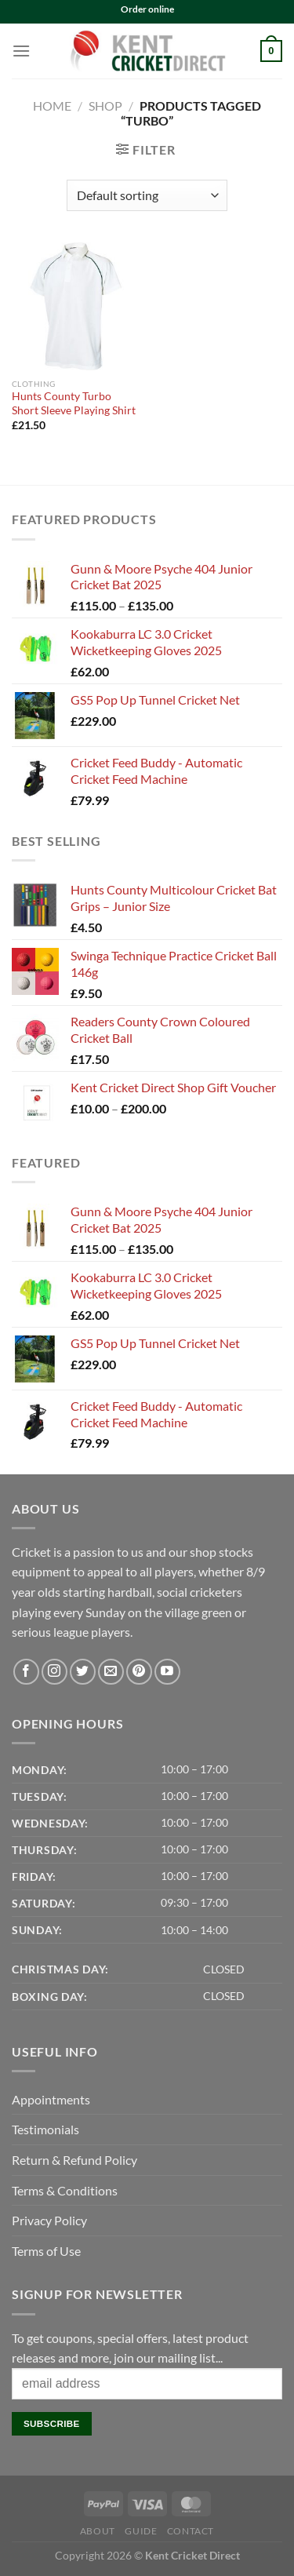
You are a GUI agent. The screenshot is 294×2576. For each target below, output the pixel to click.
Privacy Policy (49, 2220)
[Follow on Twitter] (83, 1672)
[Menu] (21, 50)
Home (52, 105)
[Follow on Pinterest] (139, 1672)
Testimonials (45, 2129)
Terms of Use (46, 2250)
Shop (105, 105)
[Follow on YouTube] (167, 1672)
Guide (141, 2531)
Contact (190, 2531)
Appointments (51, 2099)
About (97, 2531)
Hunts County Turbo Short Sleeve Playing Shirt (74, 403)
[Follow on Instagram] (54, 1672)
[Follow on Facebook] (26, 1672)
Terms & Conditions (65, 2190)
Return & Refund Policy (74, 2159)
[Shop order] (147, 195)
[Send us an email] (111, 1672)
